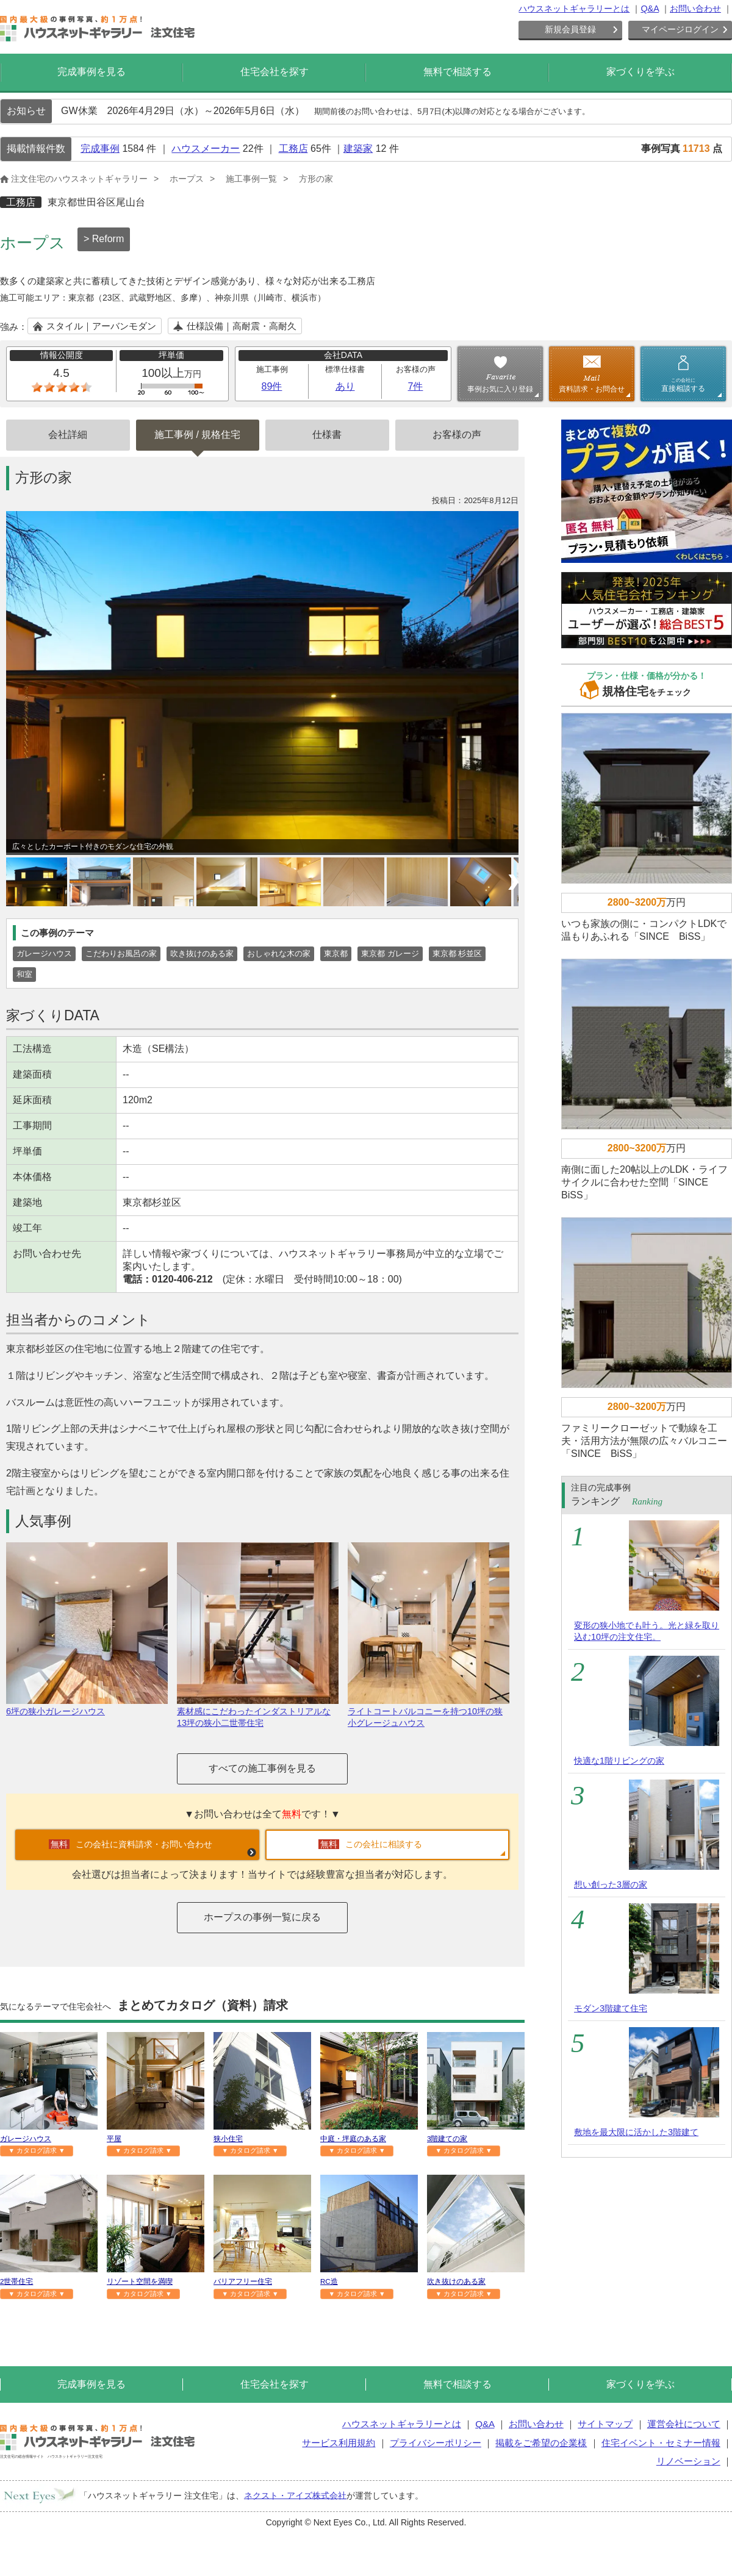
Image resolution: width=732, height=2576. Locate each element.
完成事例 (100, 148)
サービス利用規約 (338, 2443)
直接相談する (683, 385)
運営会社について (683, 2424)
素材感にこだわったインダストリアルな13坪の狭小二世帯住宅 (258, 1712)
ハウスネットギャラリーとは (574, 8)
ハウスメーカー (205, 148)
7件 (415, 386)
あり (345, 386)
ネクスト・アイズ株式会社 (295, 2495)
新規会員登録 (570, 29)
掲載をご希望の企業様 (541, 2443)
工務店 (293, 148)
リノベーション (688, 2461)
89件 (272, 386)
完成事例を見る (91, 71)
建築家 (358, 148)
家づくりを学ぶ (640, 71)
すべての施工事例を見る (262, 1768)
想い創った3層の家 (610, 1884)
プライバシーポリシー (435, 2443)
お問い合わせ (695, 8)
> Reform (104, 239)
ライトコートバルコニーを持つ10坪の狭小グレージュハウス (428, 1712)
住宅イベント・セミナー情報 (660, 2443)
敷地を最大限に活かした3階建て (636, 2132)
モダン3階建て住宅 (610, 2008)
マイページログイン (680, 29)
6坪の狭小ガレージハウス (87, 1706)
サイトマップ (605, 2424)
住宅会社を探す (274, 71)
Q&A (649, 8)
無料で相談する (457, 71)
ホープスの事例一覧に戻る (262, 1917)
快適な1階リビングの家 (619, 1761)
